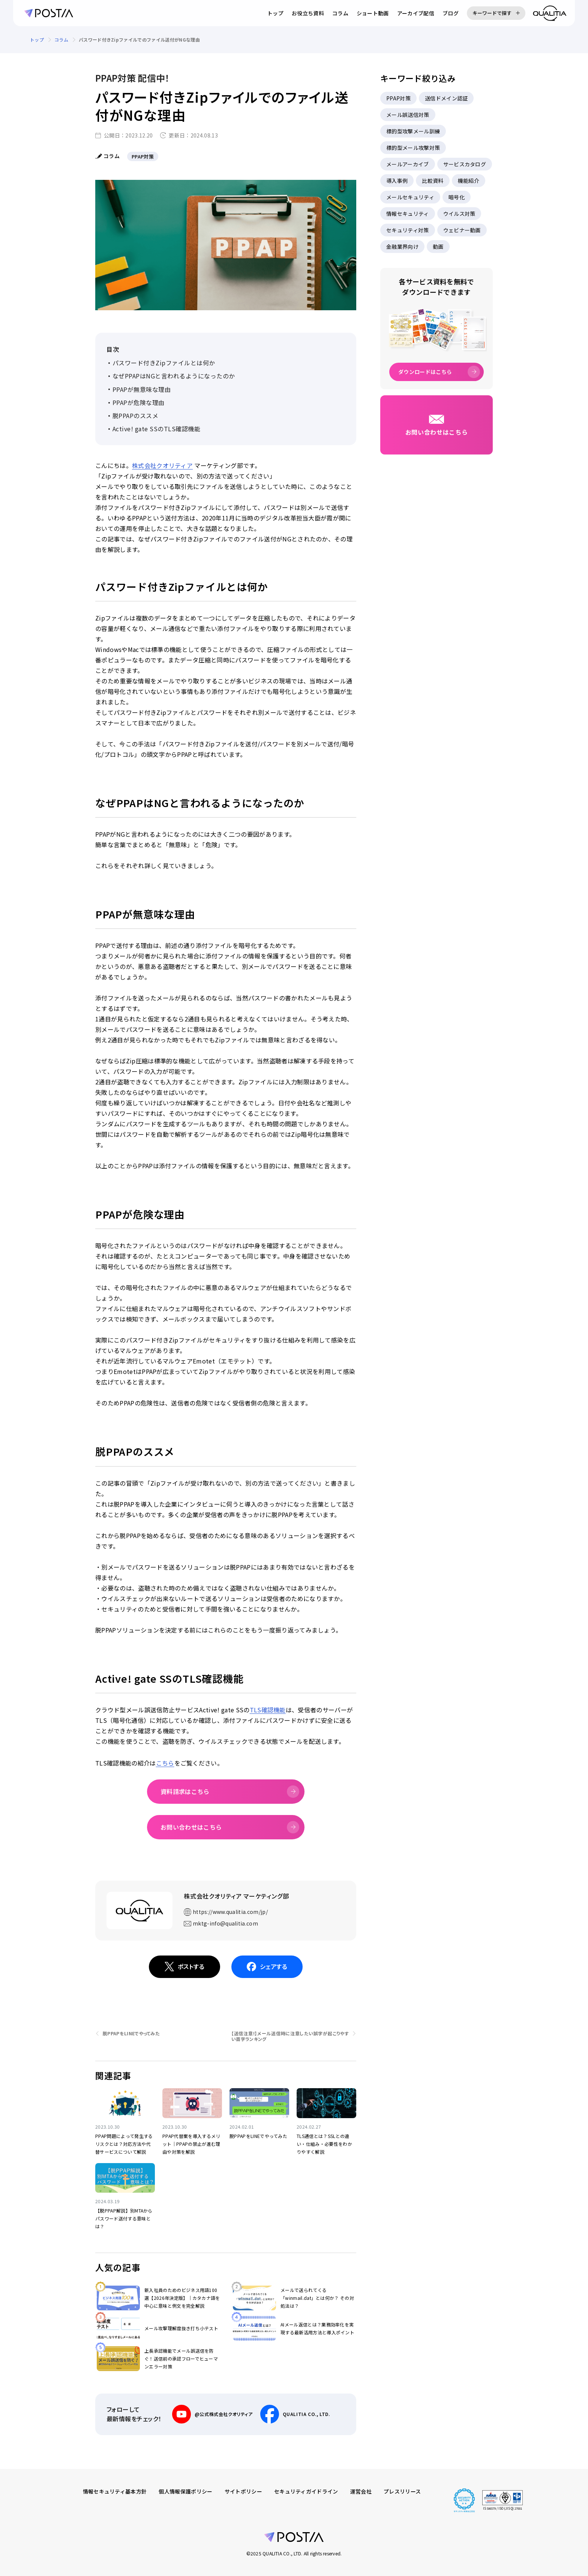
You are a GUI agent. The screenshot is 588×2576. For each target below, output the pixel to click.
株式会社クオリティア (162, 465)
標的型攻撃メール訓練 (413, 131)
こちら (165, 1762)
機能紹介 (468, 180)
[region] (294, 39)
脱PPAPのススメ (135, 415)
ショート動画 (373, 13)
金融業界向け (402, 246)
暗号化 (456, 197)
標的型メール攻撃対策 (413, 147)
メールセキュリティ (410, 197)
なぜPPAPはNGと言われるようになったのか (173, 375)
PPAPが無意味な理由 (141, 389)
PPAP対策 (398, 98)
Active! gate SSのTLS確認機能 (156, 428)
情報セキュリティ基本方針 (115, 2491)
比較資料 (432, 180)
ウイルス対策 (459, 213)
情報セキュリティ (407, 213)
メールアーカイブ (407, 164)
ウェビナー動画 (462, 230)
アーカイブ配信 (415, 13)
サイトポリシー (243, 2491)
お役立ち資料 (308, 13)
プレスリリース (402, 2491)
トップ (275, 13)
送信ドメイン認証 (446, 98)
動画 (438, 246)
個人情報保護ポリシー (185, 2491)
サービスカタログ (464, 164)
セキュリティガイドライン (306, 2491)
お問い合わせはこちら (191, 1826)
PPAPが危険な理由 (138, 402)
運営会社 (361, 2491)
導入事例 (397, 180)
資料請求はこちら (185, 1791)
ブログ (450, 13)
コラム (340, 13)
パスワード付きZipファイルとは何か (163, 362)
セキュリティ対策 (407, 230)
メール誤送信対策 (407, 114)
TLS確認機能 (268, 1709)
